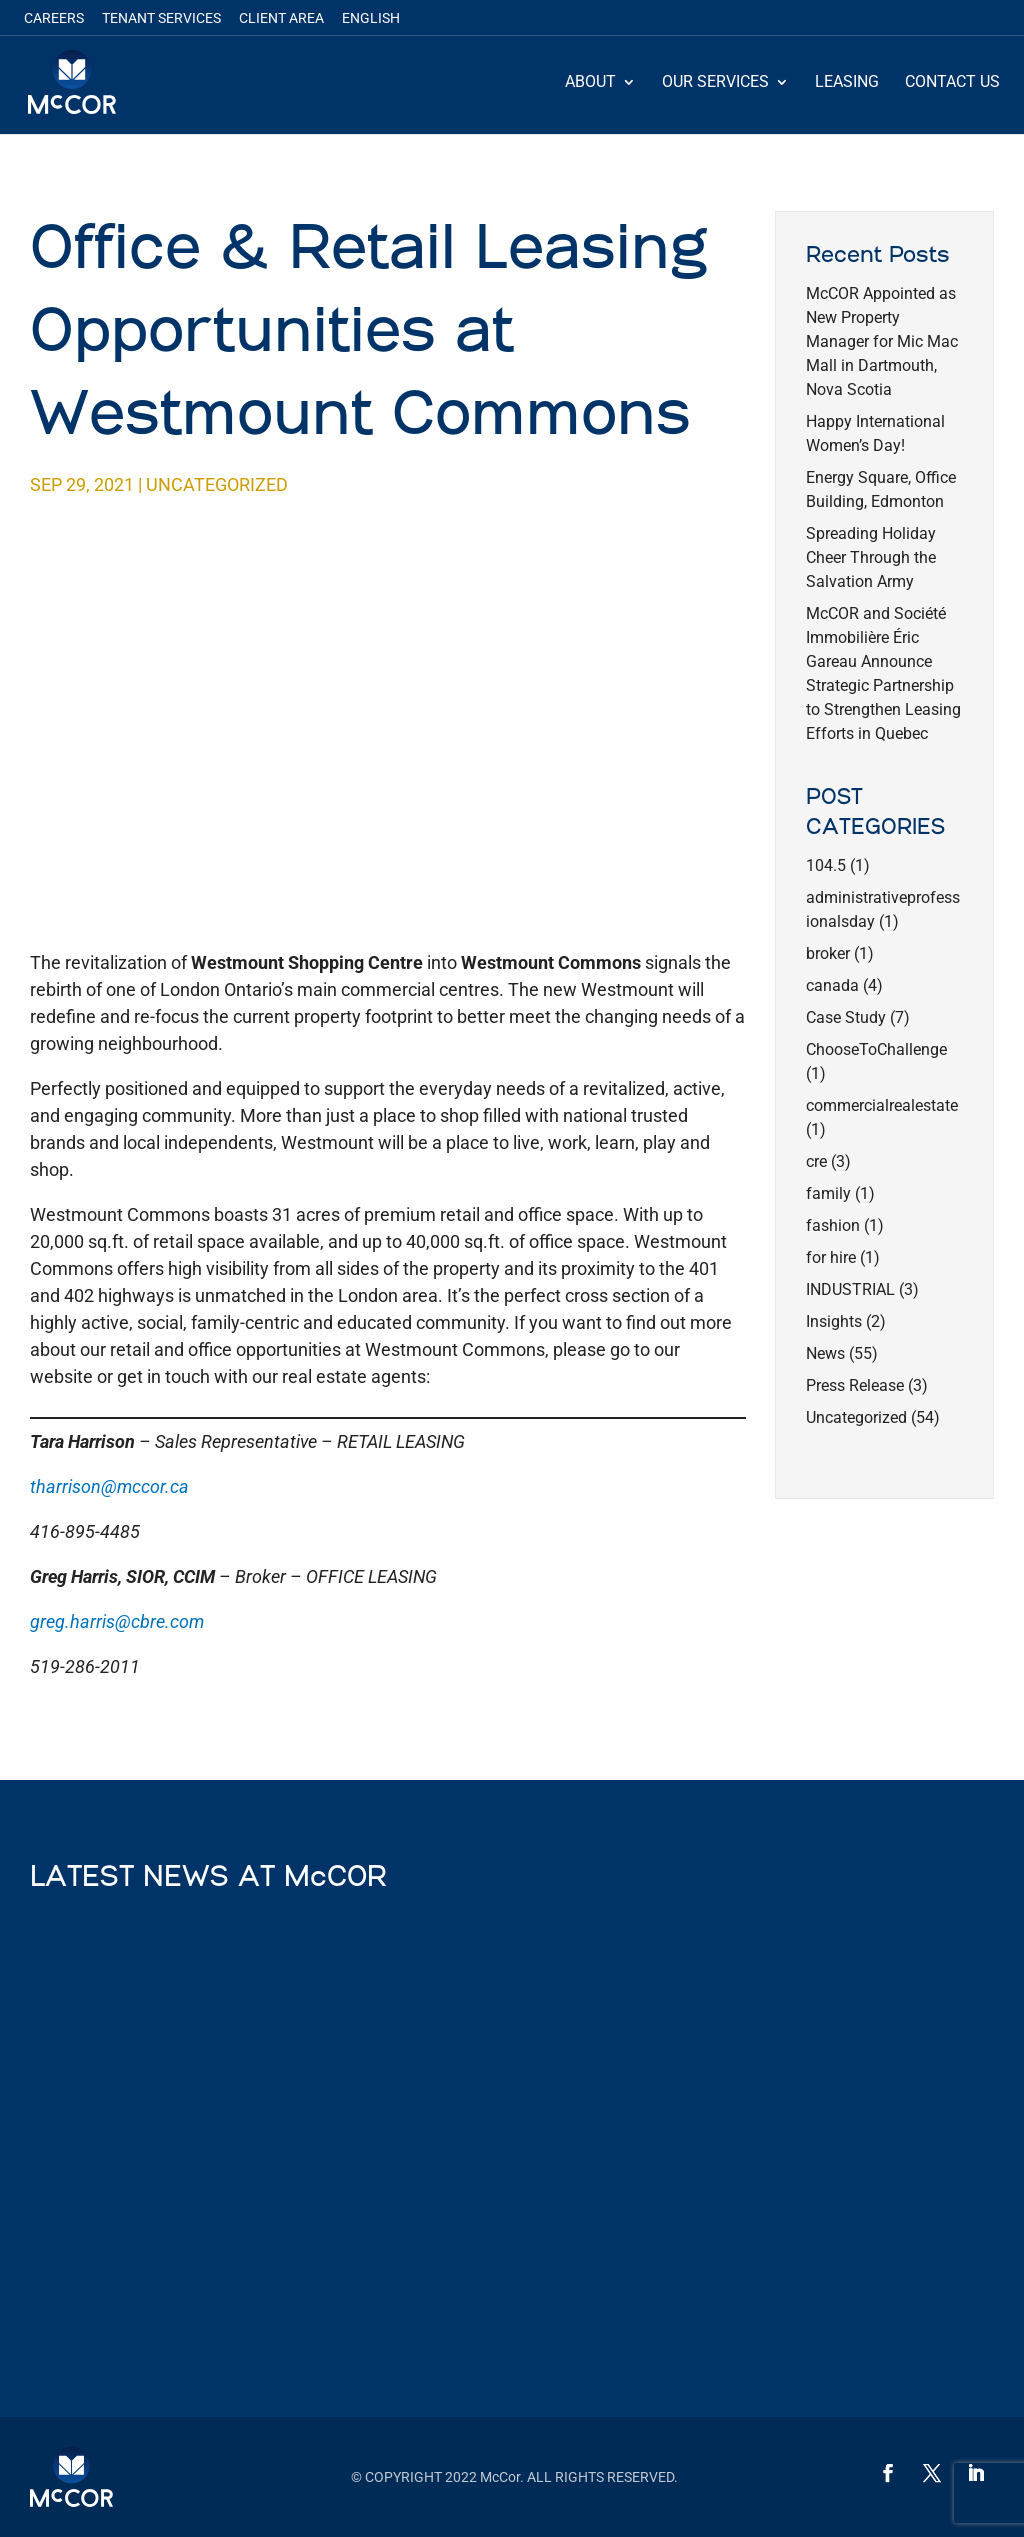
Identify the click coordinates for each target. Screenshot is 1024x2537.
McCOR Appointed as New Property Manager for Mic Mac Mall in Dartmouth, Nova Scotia (882, 341)
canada (832, 985)
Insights (834, 1321)
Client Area (281, 18)
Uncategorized (217, 484)
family (828, 1193)
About (590, 83)
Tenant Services (161, 18)
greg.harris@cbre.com (117, 1621)
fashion (833, 1225)
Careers (54, 18)
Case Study (846, 1017)
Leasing (847, 83)
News (825, 1353)
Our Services (715, 83)
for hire (831, 1257)
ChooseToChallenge (876, 1049)
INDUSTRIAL (850, 1289)
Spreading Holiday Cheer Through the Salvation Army (871, 557)
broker (828, 953)
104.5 (826, 865)
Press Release (855, 1385)
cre (816, 1161)
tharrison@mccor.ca (109, 1486)
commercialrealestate (882, 1105)
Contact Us (952, 83)
